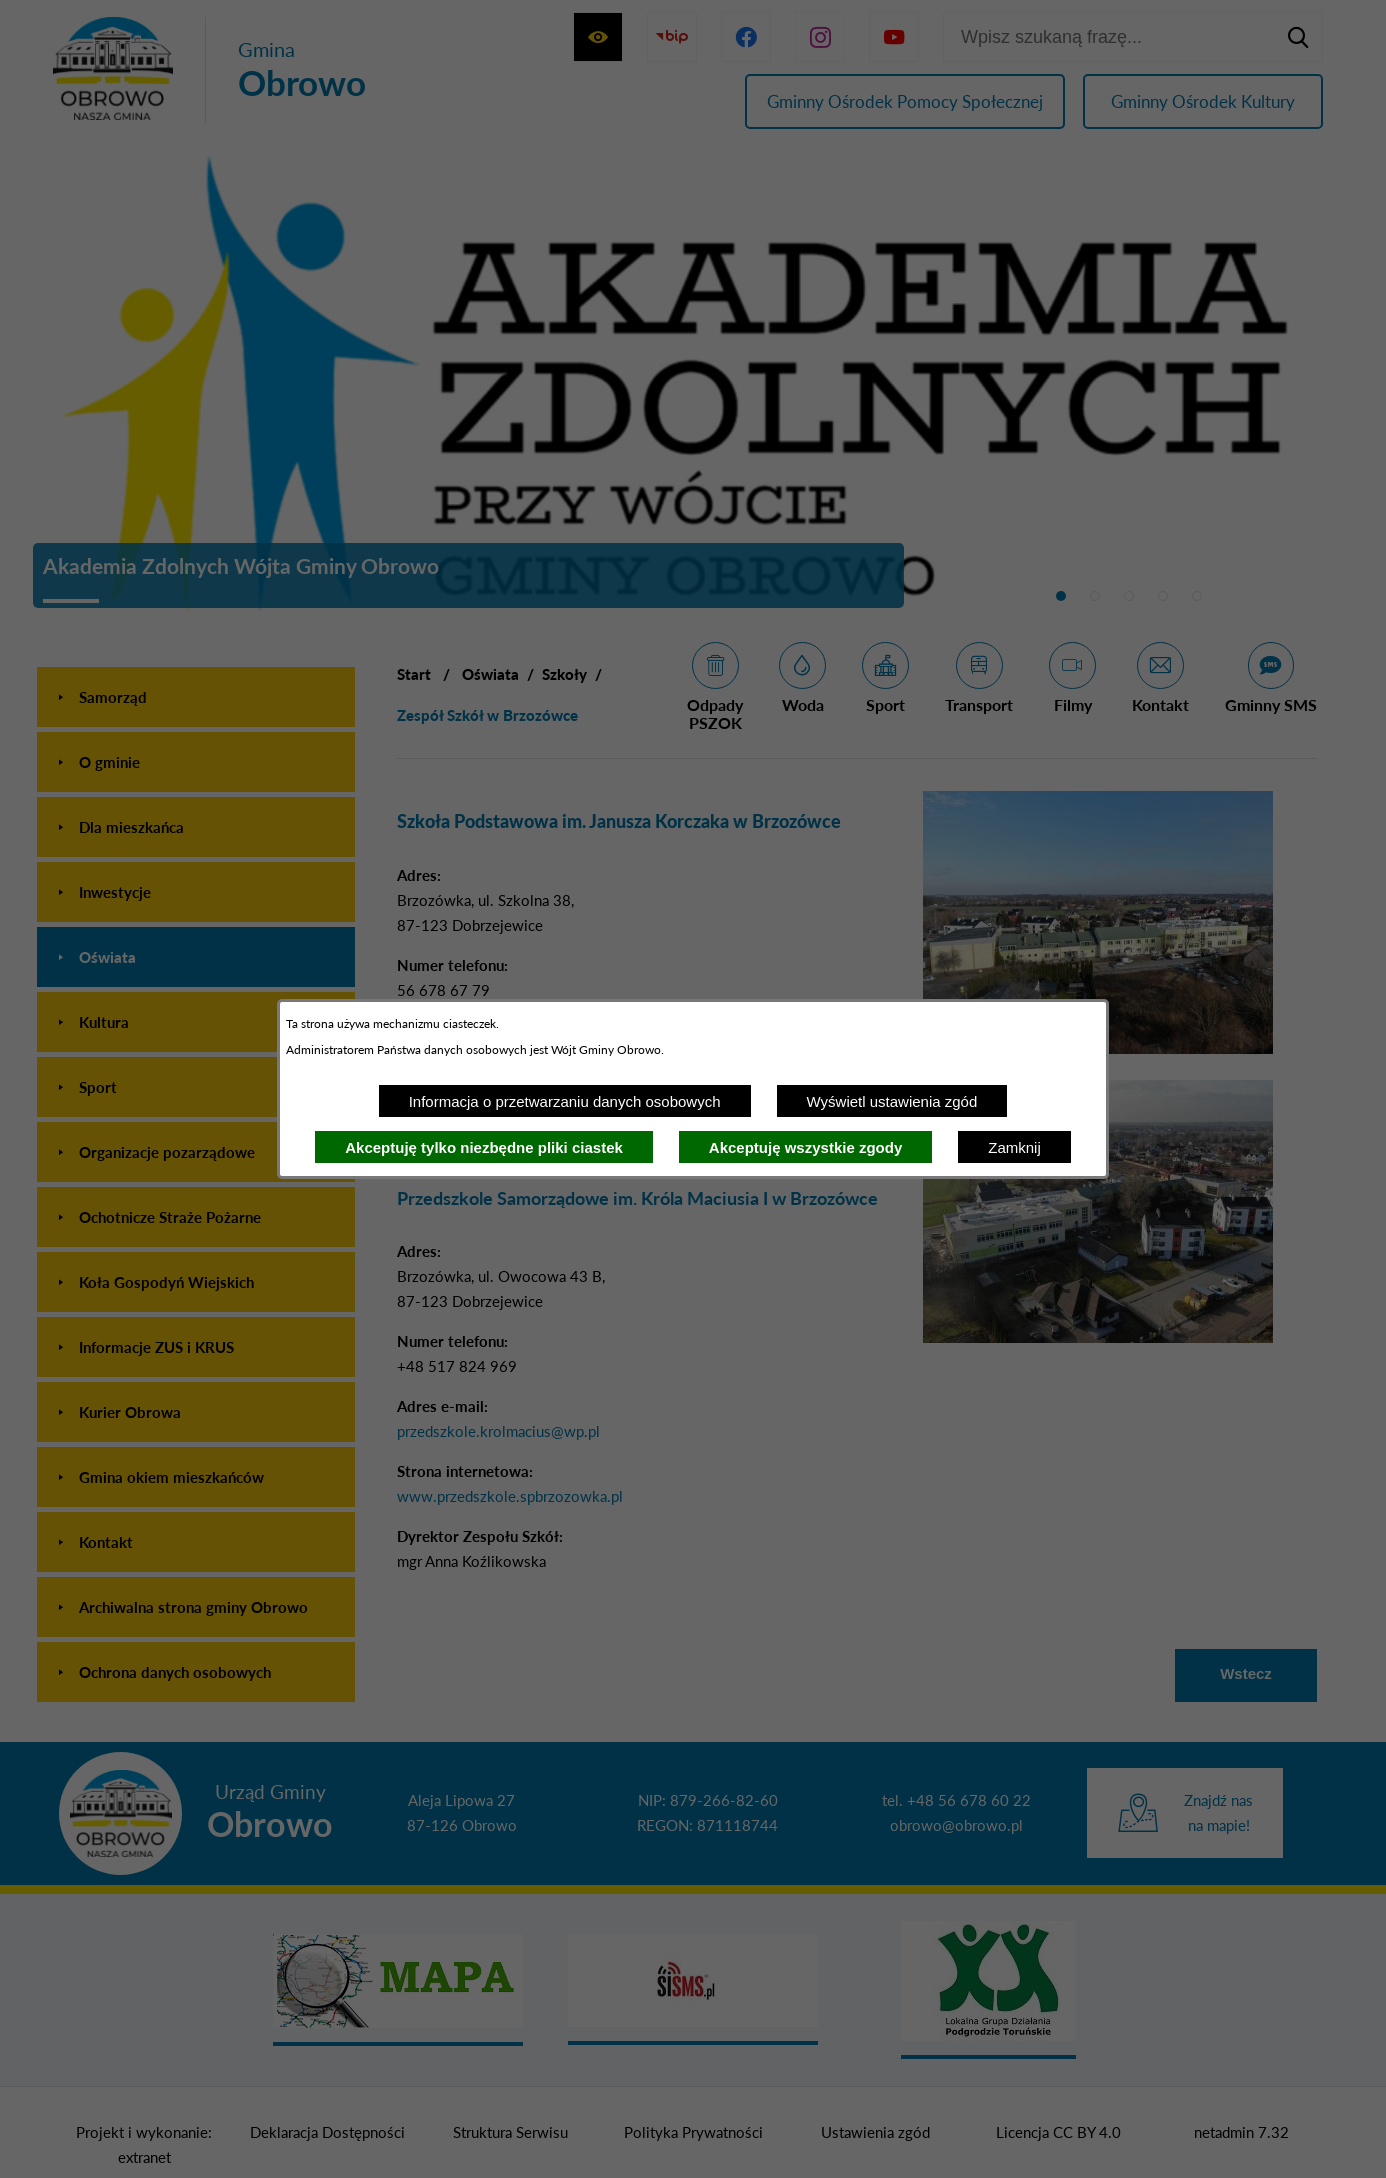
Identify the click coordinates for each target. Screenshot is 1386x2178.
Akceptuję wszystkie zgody (805, 1147)
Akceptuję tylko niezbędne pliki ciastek (484, 1147)
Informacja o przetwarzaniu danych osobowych (565, 1101)
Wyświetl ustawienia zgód (892, 1101)
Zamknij (1014, 1147)
